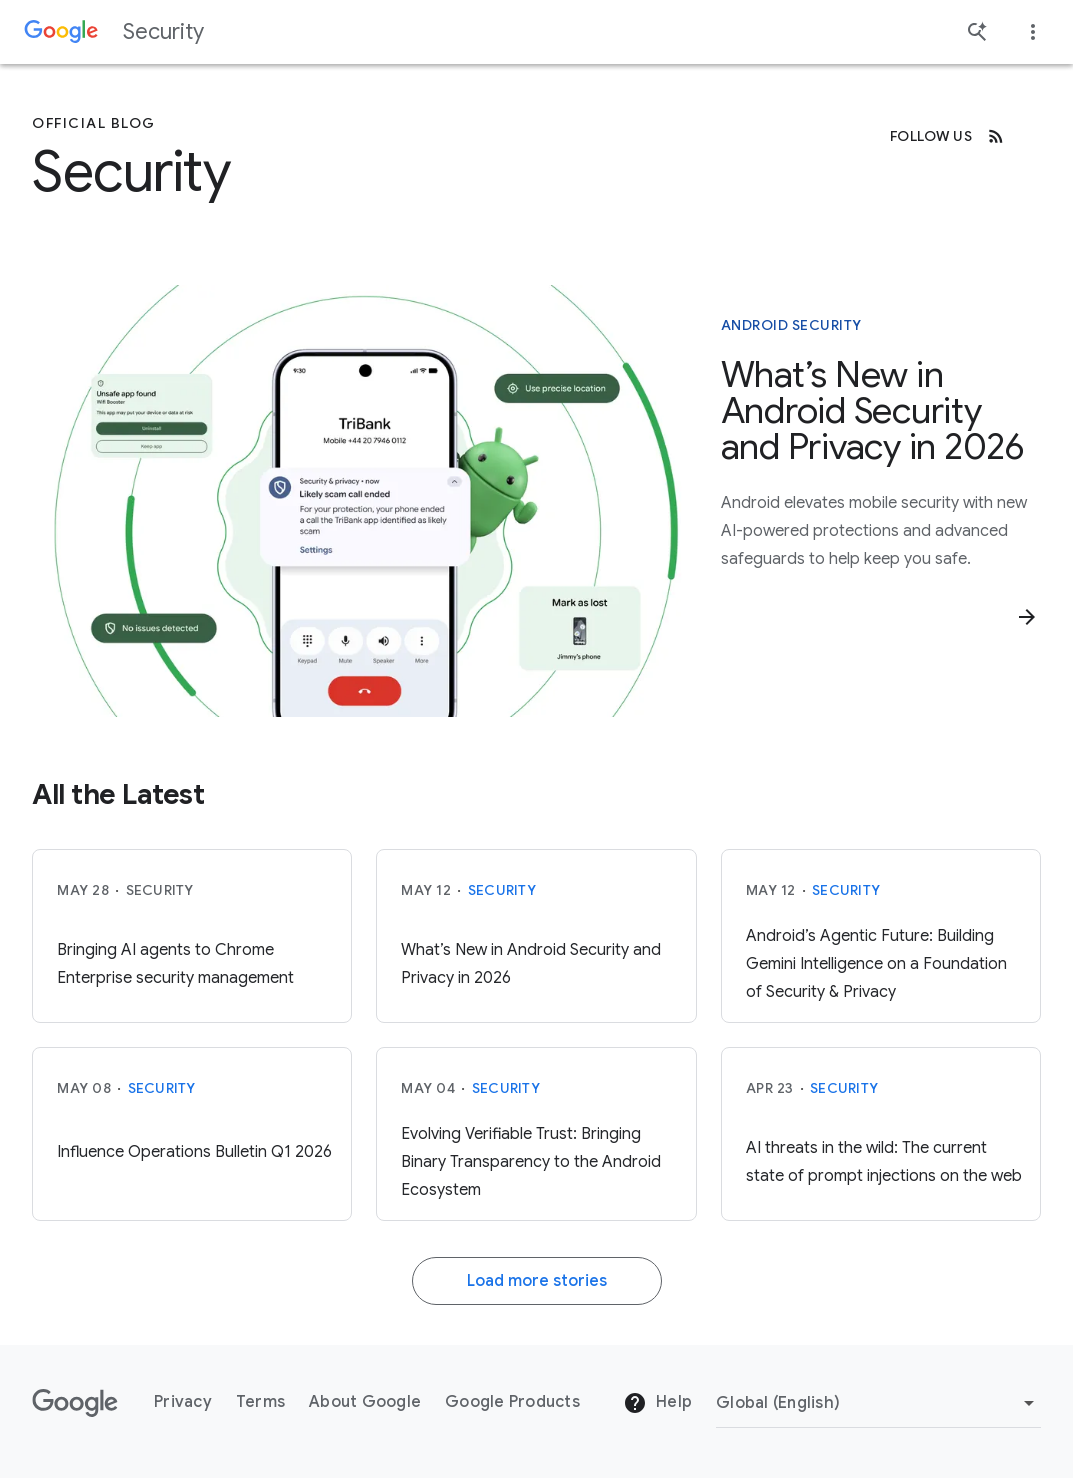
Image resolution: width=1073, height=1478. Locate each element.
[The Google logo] (75, 1403)
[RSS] (996, 136)
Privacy (183, 1402)
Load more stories (537, 1281)
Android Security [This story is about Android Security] (791, 325)
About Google (365, 1402)
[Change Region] (878, 1403)
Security (163, 31)
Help (657, 1403)
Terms (260, 1402)
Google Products (512, 1402)
